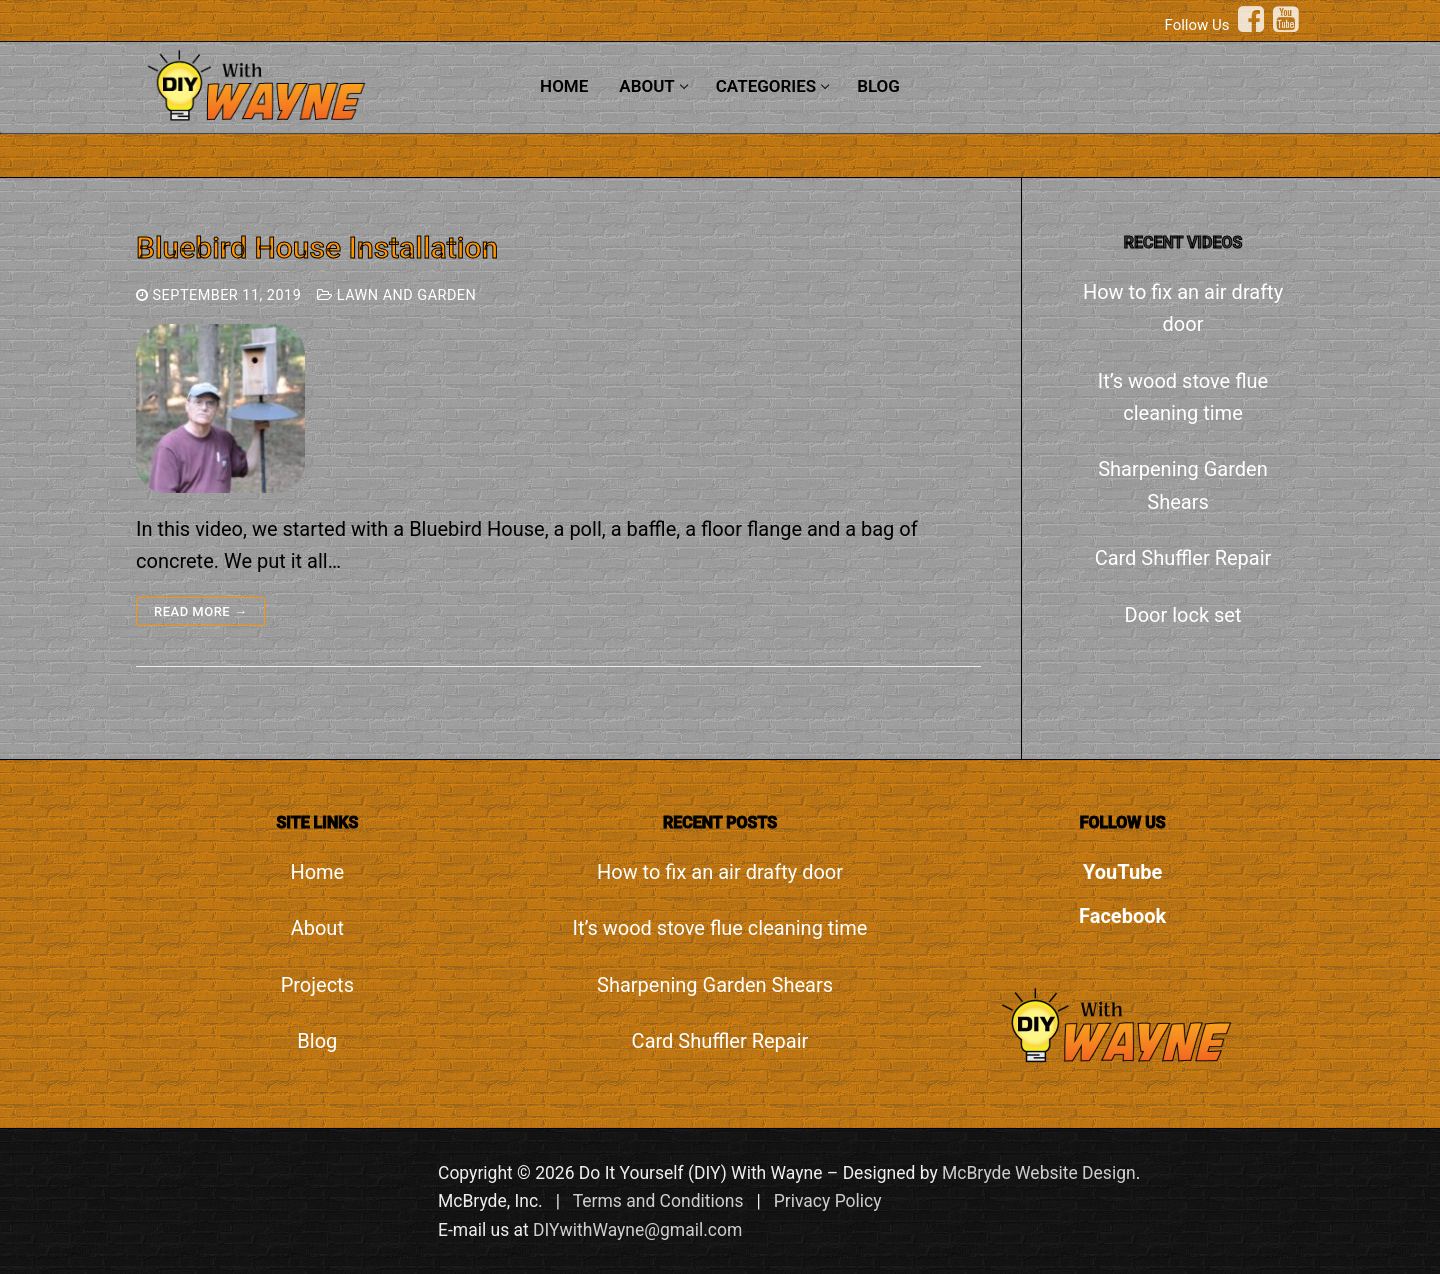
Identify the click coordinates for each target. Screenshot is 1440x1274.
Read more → (200, 611)
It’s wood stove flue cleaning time (1183, 397)
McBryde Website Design (1039, 1173)
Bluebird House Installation (317, 247)
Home (317, 872)
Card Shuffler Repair (1183, 558)
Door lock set (1183, 615)
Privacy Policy (828, 1201)
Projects (317, 985)
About (317, 928)
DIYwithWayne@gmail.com (637, 1230)
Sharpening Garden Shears (1183, 485)
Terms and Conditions (658, 1201)
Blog (317, 1041)
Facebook (1122, 916)
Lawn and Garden (396, 295)
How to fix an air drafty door (1183, 308)
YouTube (1122, 872)
